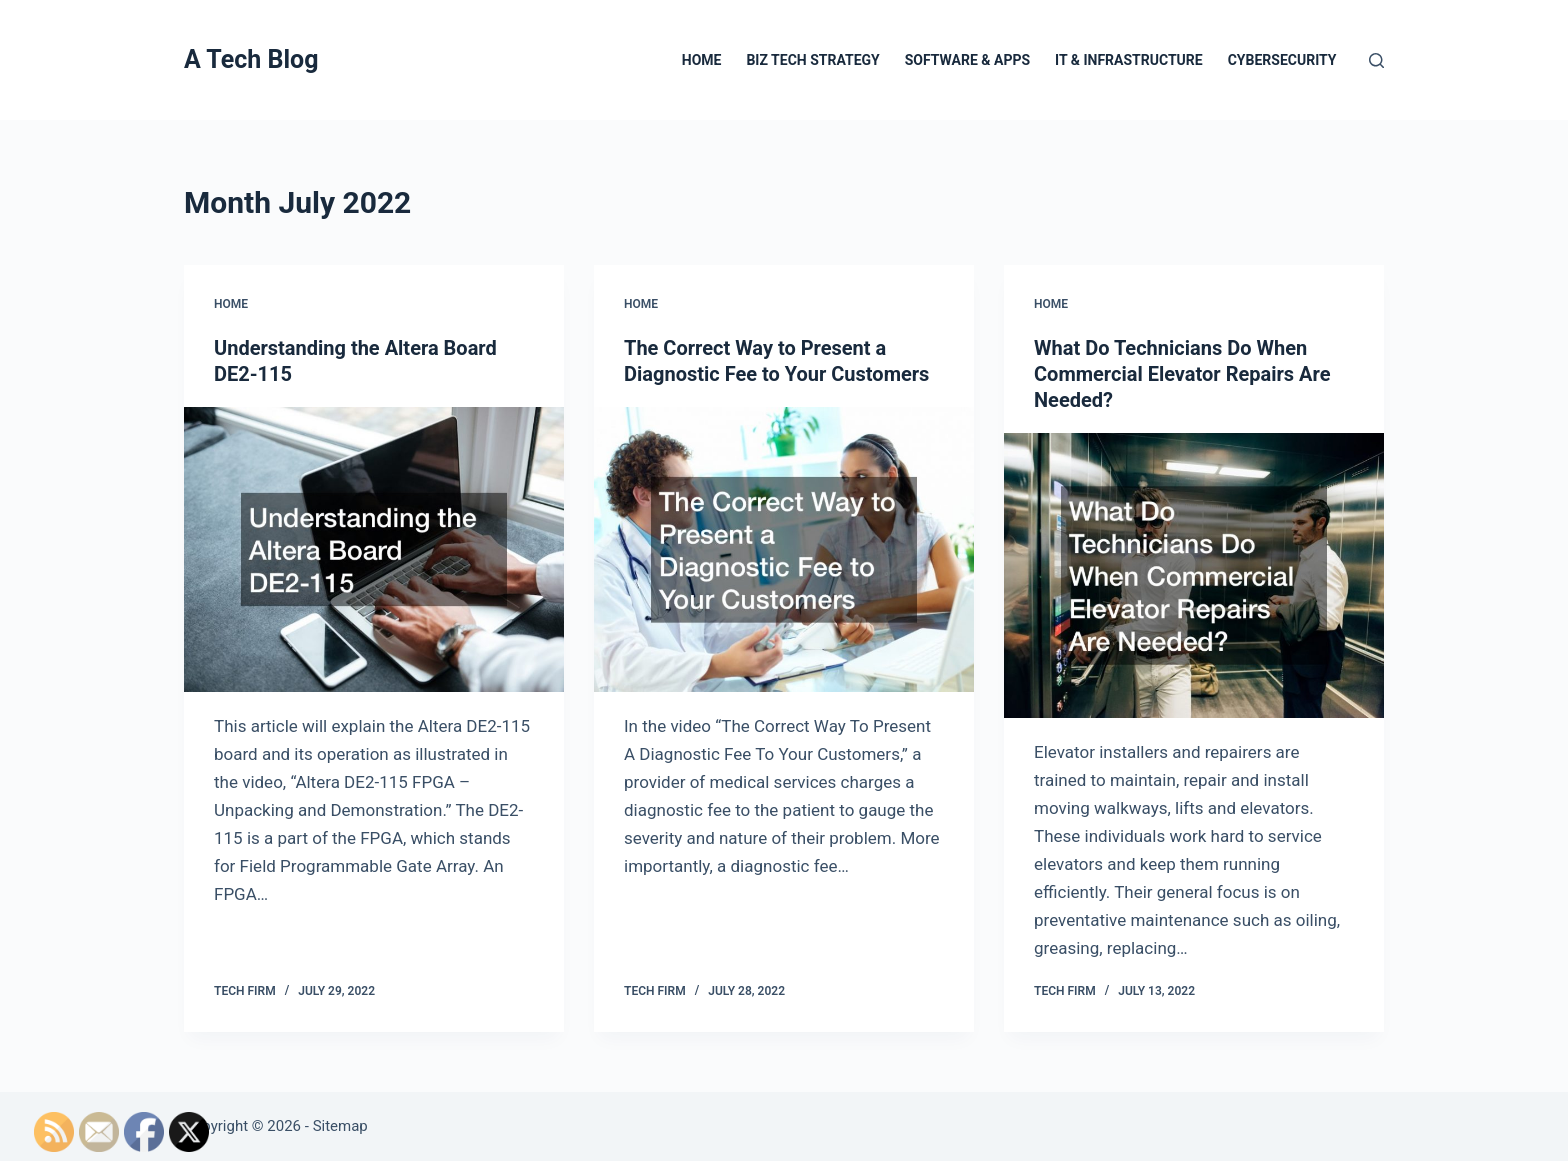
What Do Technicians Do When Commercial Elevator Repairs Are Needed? (1182, 374)
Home (702, 60)
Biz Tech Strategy (812, 60)
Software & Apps (967, 60)
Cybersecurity (1282, 60)
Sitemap (340, 1126)
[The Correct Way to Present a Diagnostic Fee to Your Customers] (784, 549)
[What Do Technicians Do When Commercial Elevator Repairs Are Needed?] (1194, 575)
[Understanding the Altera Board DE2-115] (374, 549)
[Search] (1376, 60)
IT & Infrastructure (1129, 60)
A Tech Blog (251, 59)
